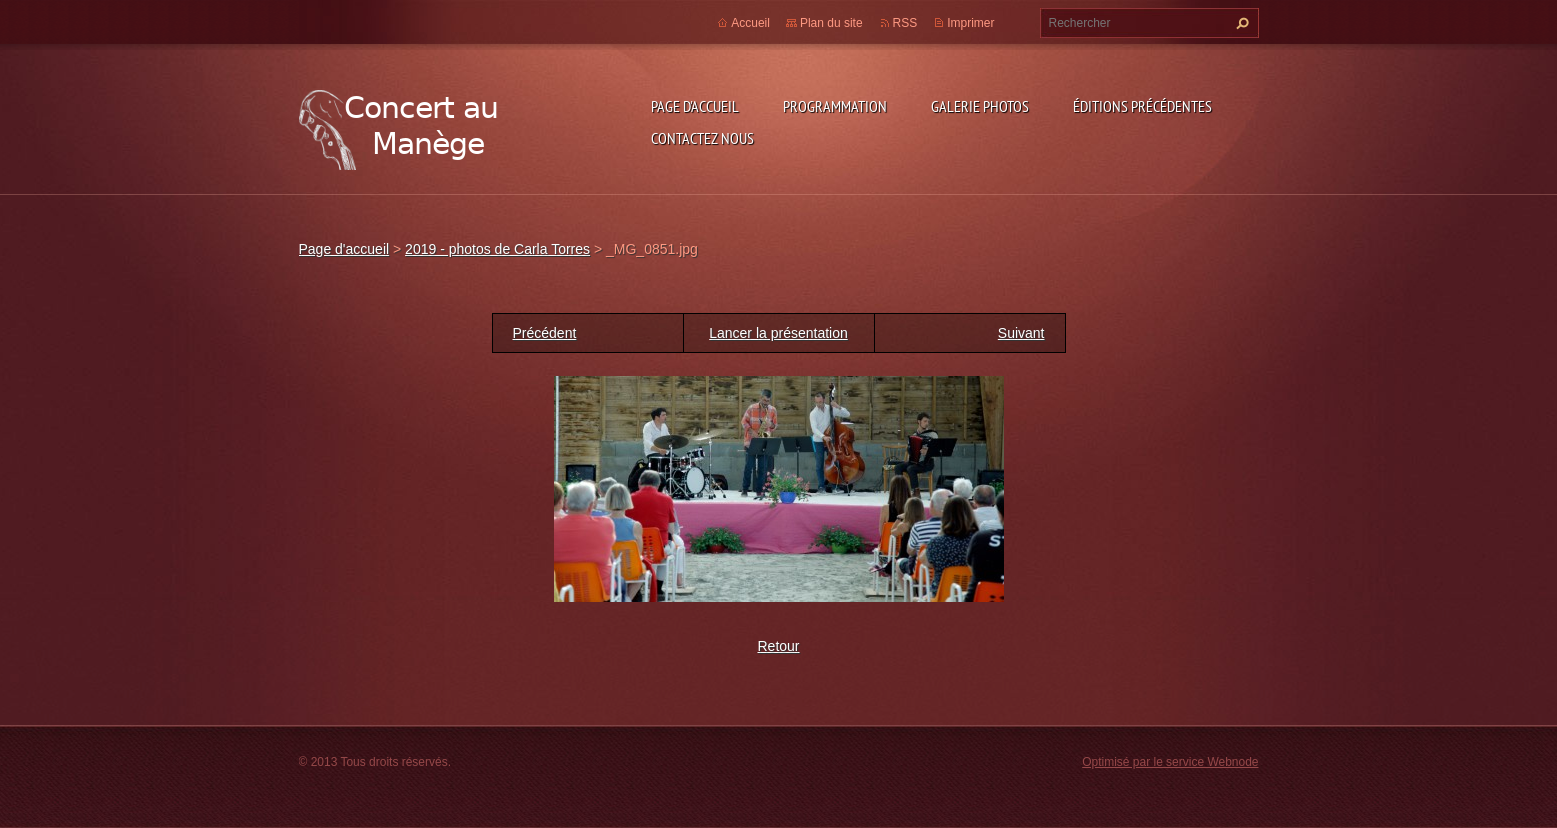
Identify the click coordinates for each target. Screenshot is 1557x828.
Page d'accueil (695, 106)
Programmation (835, 106)
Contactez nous (702, 138)
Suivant (1021, 333)
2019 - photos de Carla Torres (497, 249)
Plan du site (831, 23)
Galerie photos (980, 106)
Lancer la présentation (778, 333)
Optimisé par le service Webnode (1170, 762)
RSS (905, 23)
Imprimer (970, 23)
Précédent (545, 333)
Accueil (750, 23)
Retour (778, 646)
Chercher (1240, 23)
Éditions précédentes (1142, 106)
